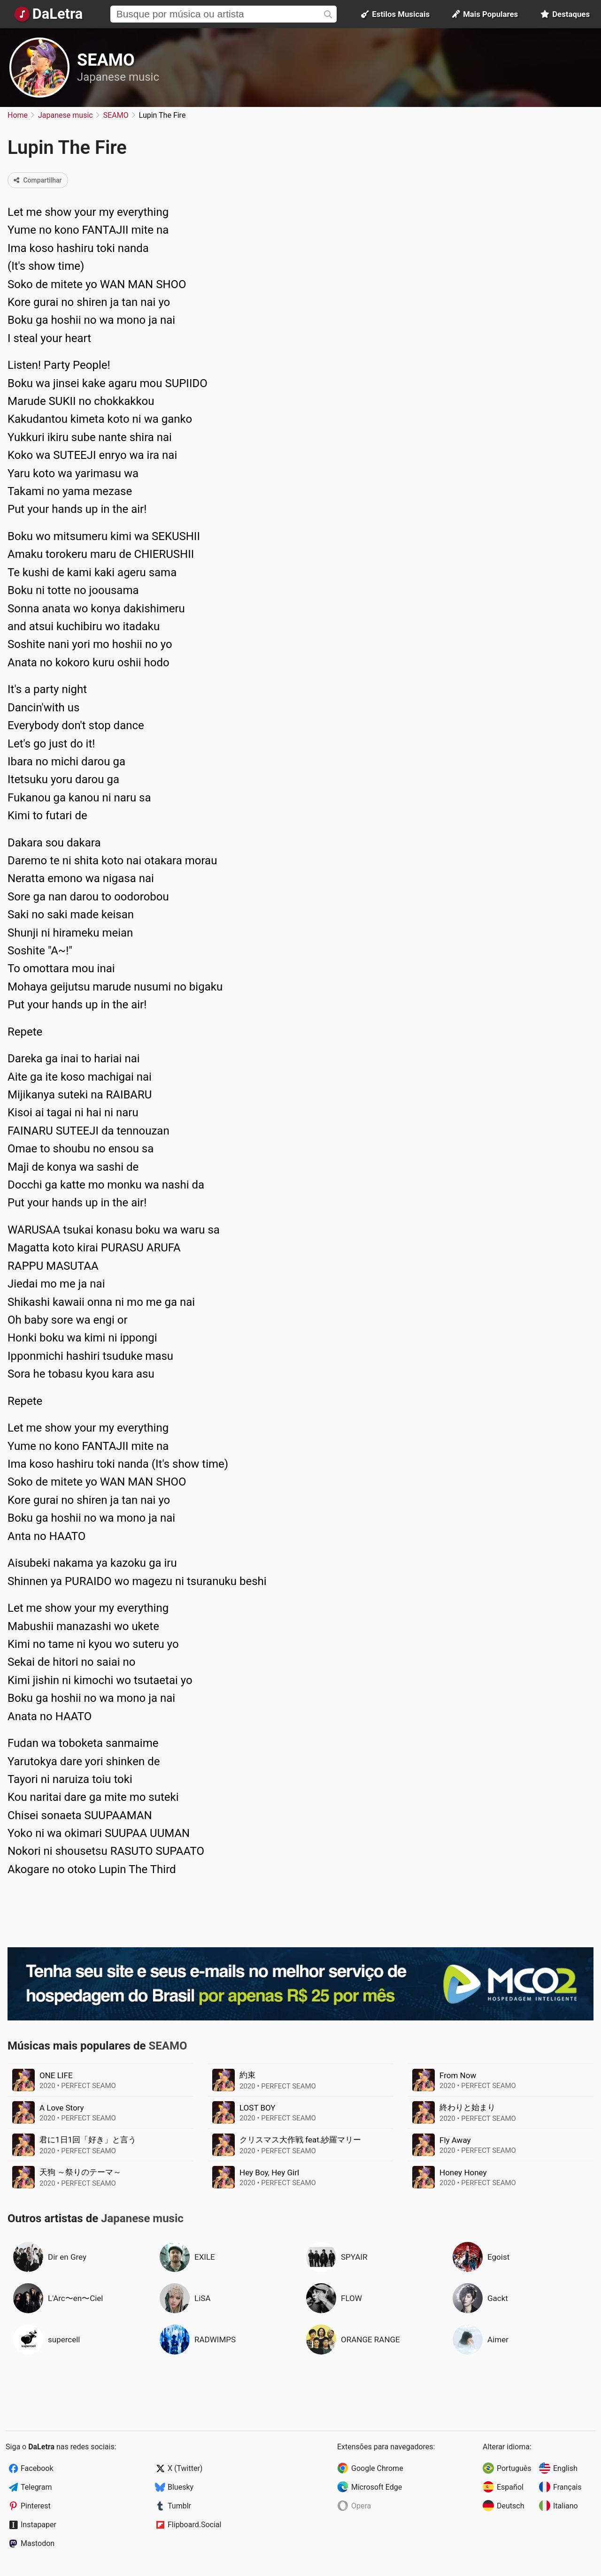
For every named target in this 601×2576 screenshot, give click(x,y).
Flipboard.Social (194, 2524)
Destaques (565, 14)
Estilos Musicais (395, 14)
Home (18, 115)
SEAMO (106, 60)
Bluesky (180, 2487)
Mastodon (37, 2543)
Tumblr (179, 2505)
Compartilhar (38, 180)
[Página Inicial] (48, 14)
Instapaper (38, 2524)
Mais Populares (485, 14)
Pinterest (36, 2505)
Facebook (37, 2468)
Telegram (36, 2487)
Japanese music (118, 77)
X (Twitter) (185, 2468)
